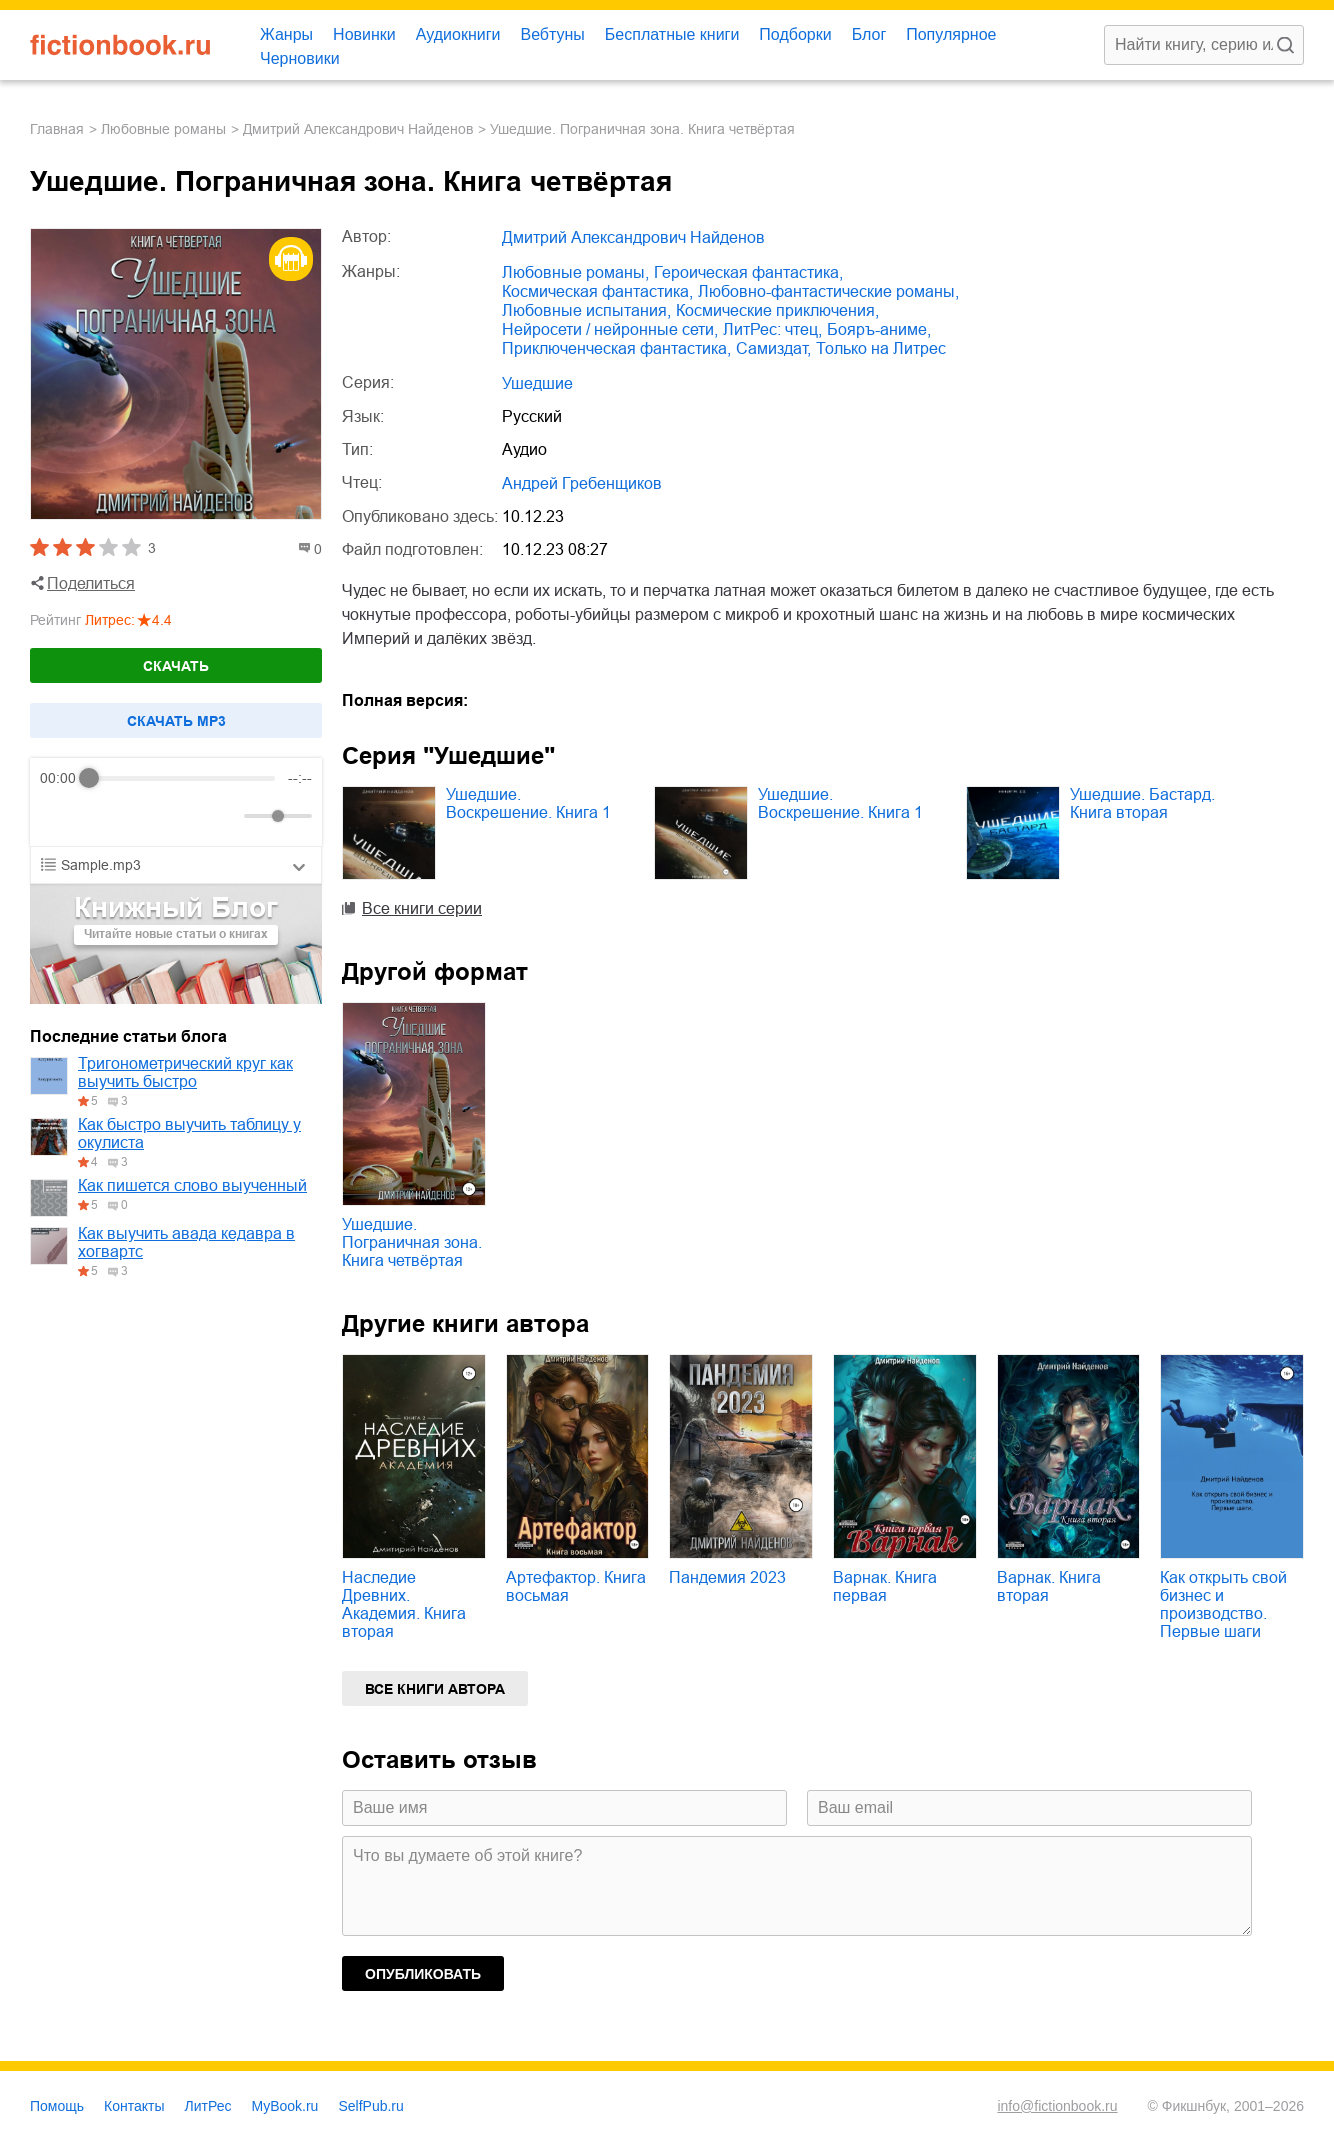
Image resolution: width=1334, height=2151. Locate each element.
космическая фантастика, (597, 291)
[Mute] (225, 816)
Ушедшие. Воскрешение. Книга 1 (528, 803)
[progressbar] (182, 778)
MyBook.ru (285, 2106)
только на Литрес (881, 348)
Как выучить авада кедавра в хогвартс (186, 1242)
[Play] (104, 816)
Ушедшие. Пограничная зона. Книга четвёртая (412, 1242)
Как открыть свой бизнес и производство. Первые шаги (1223, 1604)
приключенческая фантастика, (616, 348)
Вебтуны (552, 34)
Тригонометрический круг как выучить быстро (185, 1072)
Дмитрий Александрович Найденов (358, 129)
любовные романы (163, 129)
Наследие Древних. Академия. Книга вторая (404, 1604)
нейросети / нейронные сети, (610, 329)
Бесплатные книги (672, 34)
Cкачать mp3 (176, 721)
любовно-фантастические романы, (828, 291)
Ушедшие (537, 383)
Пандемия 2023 (727, 1577)
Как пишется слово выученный (192, 1185)
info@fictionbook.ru (1057, 2106)
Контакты (134, 2106)
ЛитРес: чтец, (772, 329)
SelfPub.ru (370, 2106)
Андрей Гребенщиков (582, 483)
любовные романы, (575, 272)
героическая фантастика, (748, 272)
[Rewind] (60, 816)
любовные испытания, (586, 310)
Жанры (286, 34)
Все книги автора (435, 1689)
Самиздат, (773, 348)
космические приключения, (777, 310)
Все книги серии (422, 908)
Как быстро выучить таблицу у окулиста (189, 1133)
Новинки (364, 34)
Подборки (795, 34)
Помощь (57, 2106)
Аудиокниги (458, 34)
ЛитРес (208, 2106)
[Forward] (147, 816)
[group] (176, 802)
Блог (869, 34)
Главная (57, 129)
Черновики (300, 58)
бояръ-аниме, (879, 329)
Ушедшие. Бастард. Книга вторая (1142, 803)
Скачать (176, 666)
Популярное (951, 34)
